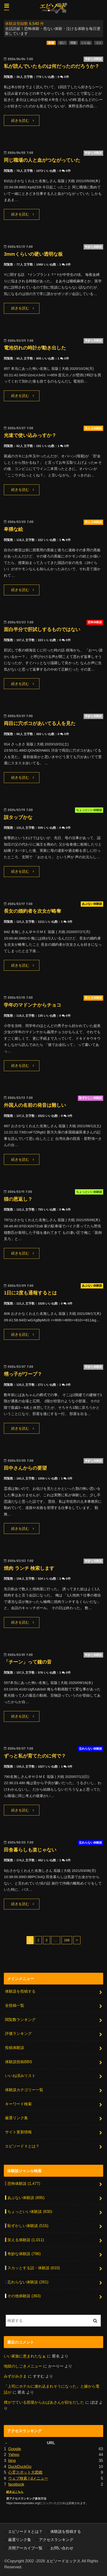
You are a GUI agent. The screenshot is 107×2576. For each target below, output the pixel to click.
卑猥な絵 (13, 529)
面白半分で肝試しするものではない (42, 629)
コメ (99, 43)
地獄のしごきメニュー (23, 2366)
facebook (16, 2484)
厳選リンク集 (16, 2118)
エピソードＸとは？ (22, 2146)
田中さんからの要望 (25, 1468)
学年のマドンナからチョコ (32, 1005)
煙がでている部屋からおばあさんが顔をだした (44, 2402)
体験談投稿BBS (18, 2062)
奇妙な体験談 (24, 2253)
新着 (51, 43)
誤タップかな (18, 817)
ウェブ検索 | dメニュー (28, 2478)
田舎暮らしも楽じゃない (30, 1849)
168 (67, 1940)
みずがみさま (15, 2376)
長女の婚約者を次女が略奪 (32, 911)
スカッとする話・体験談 (33, 2268)
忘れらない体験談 (27, 2282)
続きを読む (20, 120)
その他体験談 (24, 2296)
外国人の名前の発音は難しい (35, 1105)
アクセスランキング (56, 2539)
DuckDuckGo (19, 2466)
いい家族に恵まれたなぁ (25, 2356)
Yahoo (13, 2454)
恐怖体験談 (23, 2183)
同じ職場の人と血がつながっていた (42, 160)
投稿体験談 (14, 2047)
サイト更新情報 (18, 2132)
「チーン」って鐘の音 (28, 1662)
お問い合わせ (61, 2548)
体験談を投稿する (20, 1991)
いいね (86, 43)
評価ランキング (18, 2033)
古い (62, 43)
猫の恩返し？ (18, 1199)
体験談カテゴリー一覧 (24, 2090)
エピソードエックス (63, 2561)
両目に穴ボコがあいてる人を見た (39, 723)
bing (12, 2460)
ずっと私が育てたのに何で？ (35, 1755)
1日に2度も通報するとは (30, 1292)
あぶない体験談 (25, 2197)
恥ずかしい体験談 (27, 2225)
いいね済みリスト (20, 2075)
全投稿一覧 (14, 2005)
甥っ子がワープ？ (23, 1374)
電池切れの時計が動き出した (35, 347)
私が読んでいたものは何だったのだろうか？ (51, 66)
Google (14, 2449)
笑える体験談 (25, 2240)
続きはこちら (14, 2492)
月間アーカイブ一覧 (25, 2548)
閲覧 (73, 43)
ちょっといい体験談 (29, 2211)
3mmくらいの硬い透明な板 (33, 254)
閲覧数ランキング (20, 2019)
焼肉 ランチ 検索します (29, 1568)
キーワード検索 (18, 2104)
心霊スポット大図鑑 (25, 2472)
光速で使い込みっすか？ (30, 435)
